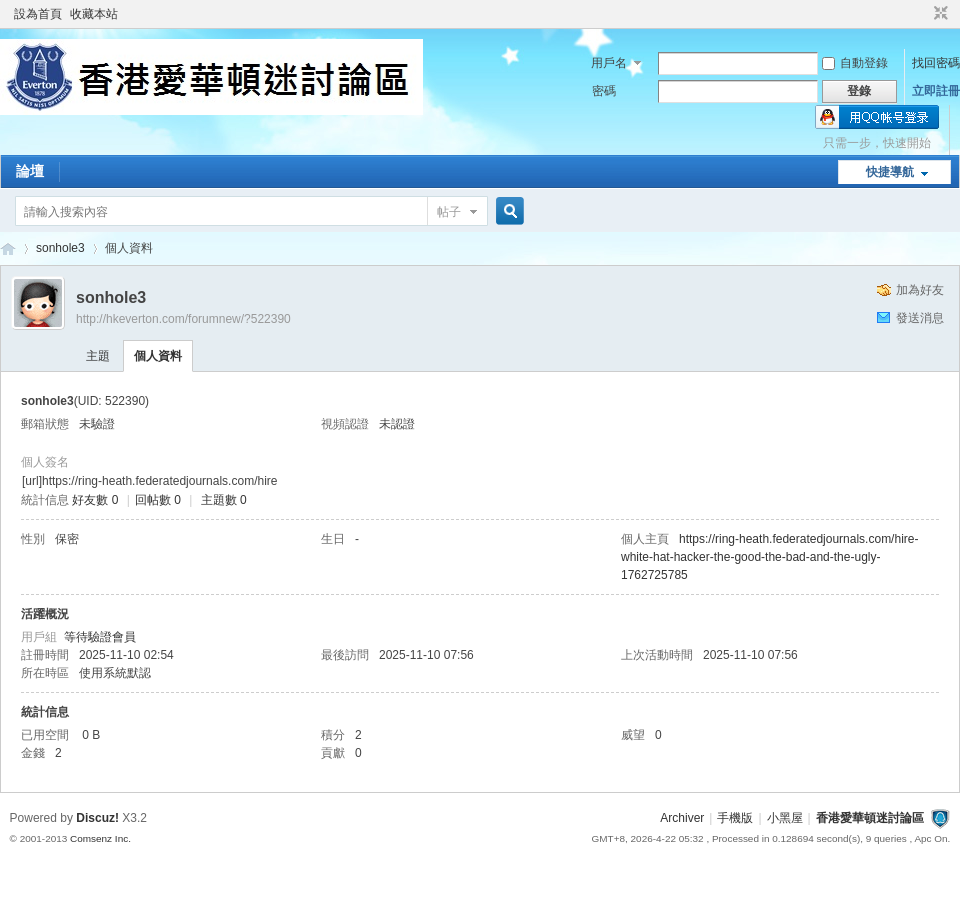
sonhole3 (60, 248)
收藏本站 (94, 14)
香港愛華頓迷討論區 (8, 248)
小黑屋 (785, 818)
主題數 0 (224, 500)
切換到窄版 (938, 14)
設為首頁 (38, 14)
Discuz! (97, 818)
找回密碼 (936, 63)
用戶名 (609, 63)
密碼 (604, 91)
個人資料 (158, 356)
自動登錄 (855, 63)
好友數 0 (95, 500)
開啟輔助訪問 (922, 14)
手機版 (735, 818)
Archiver (682, 818)
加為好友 (920, 290)
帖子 (449, 212)
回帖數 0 (158, 500)
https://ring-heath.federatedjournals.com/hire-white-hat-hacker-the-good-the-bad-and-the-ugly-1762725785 (769, 557)
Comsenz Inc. (100, 838)
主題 (98, 356)
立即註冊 (936, 91)
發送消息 (920, 318)
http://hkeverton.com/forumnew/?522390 (183, 319)
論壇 (30, 171)
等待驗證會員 (100, 637)
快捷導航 (890, 172)
